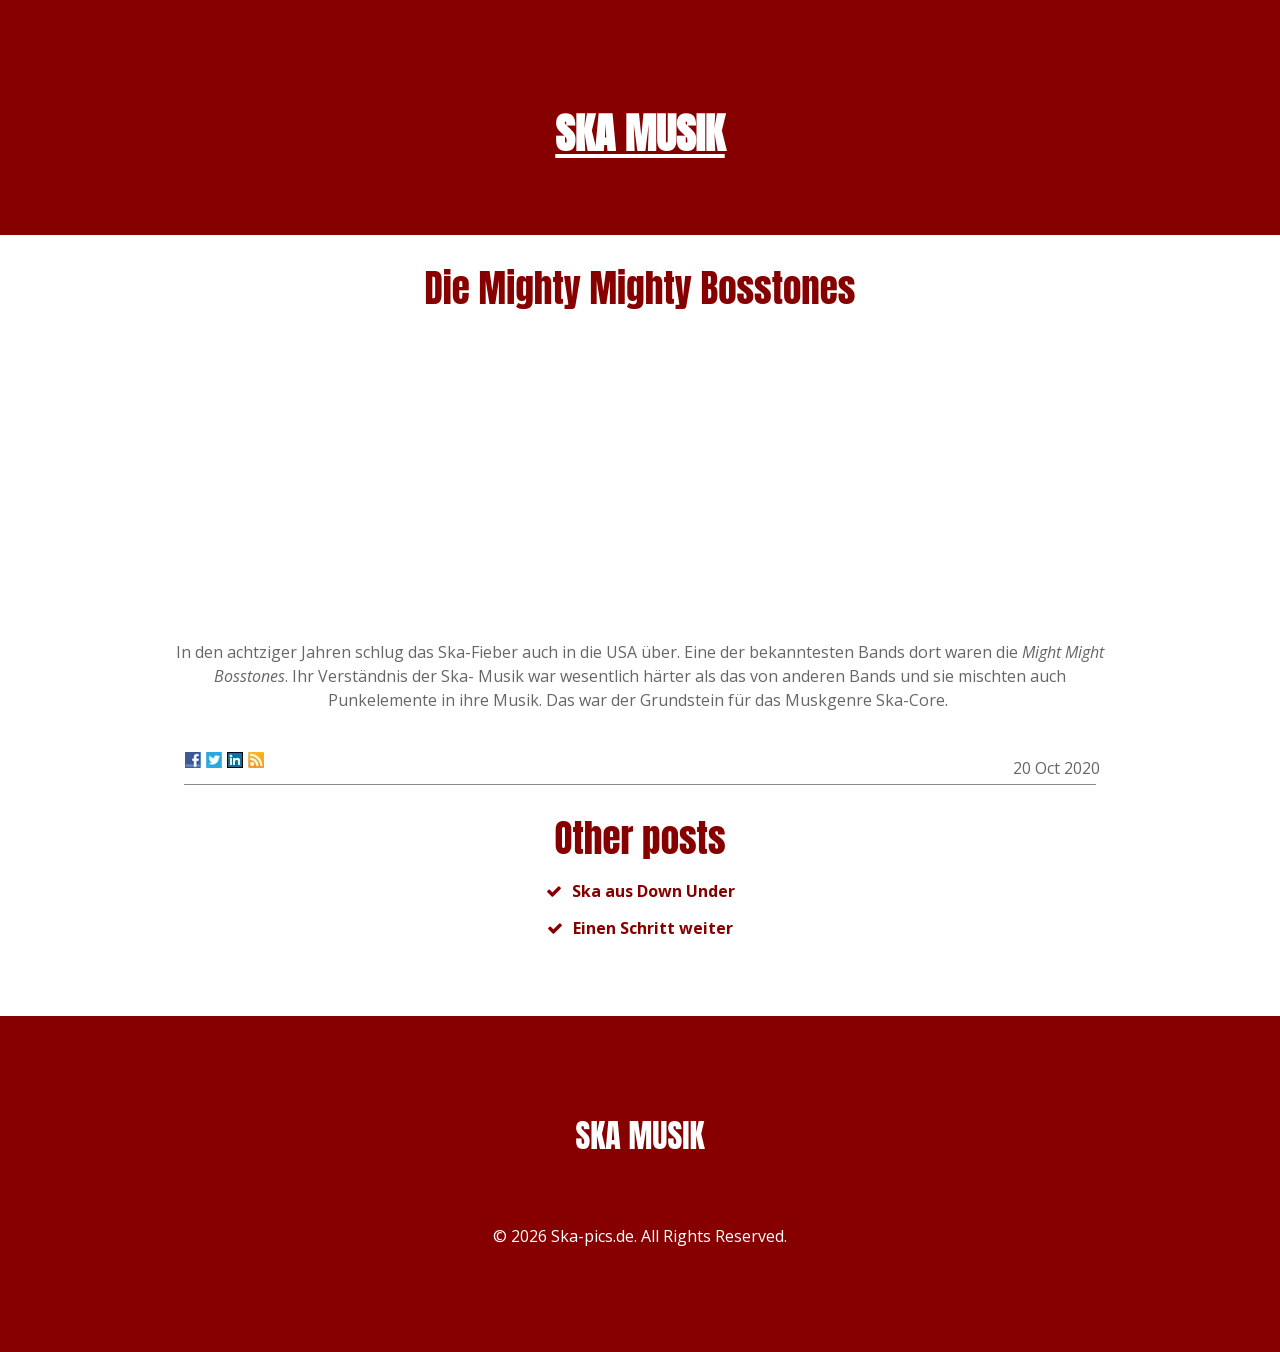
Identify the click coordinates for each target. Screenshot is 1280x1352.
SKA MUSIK (639, 133)
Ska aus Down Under (653, 891)
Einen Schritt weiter (653, 928)
